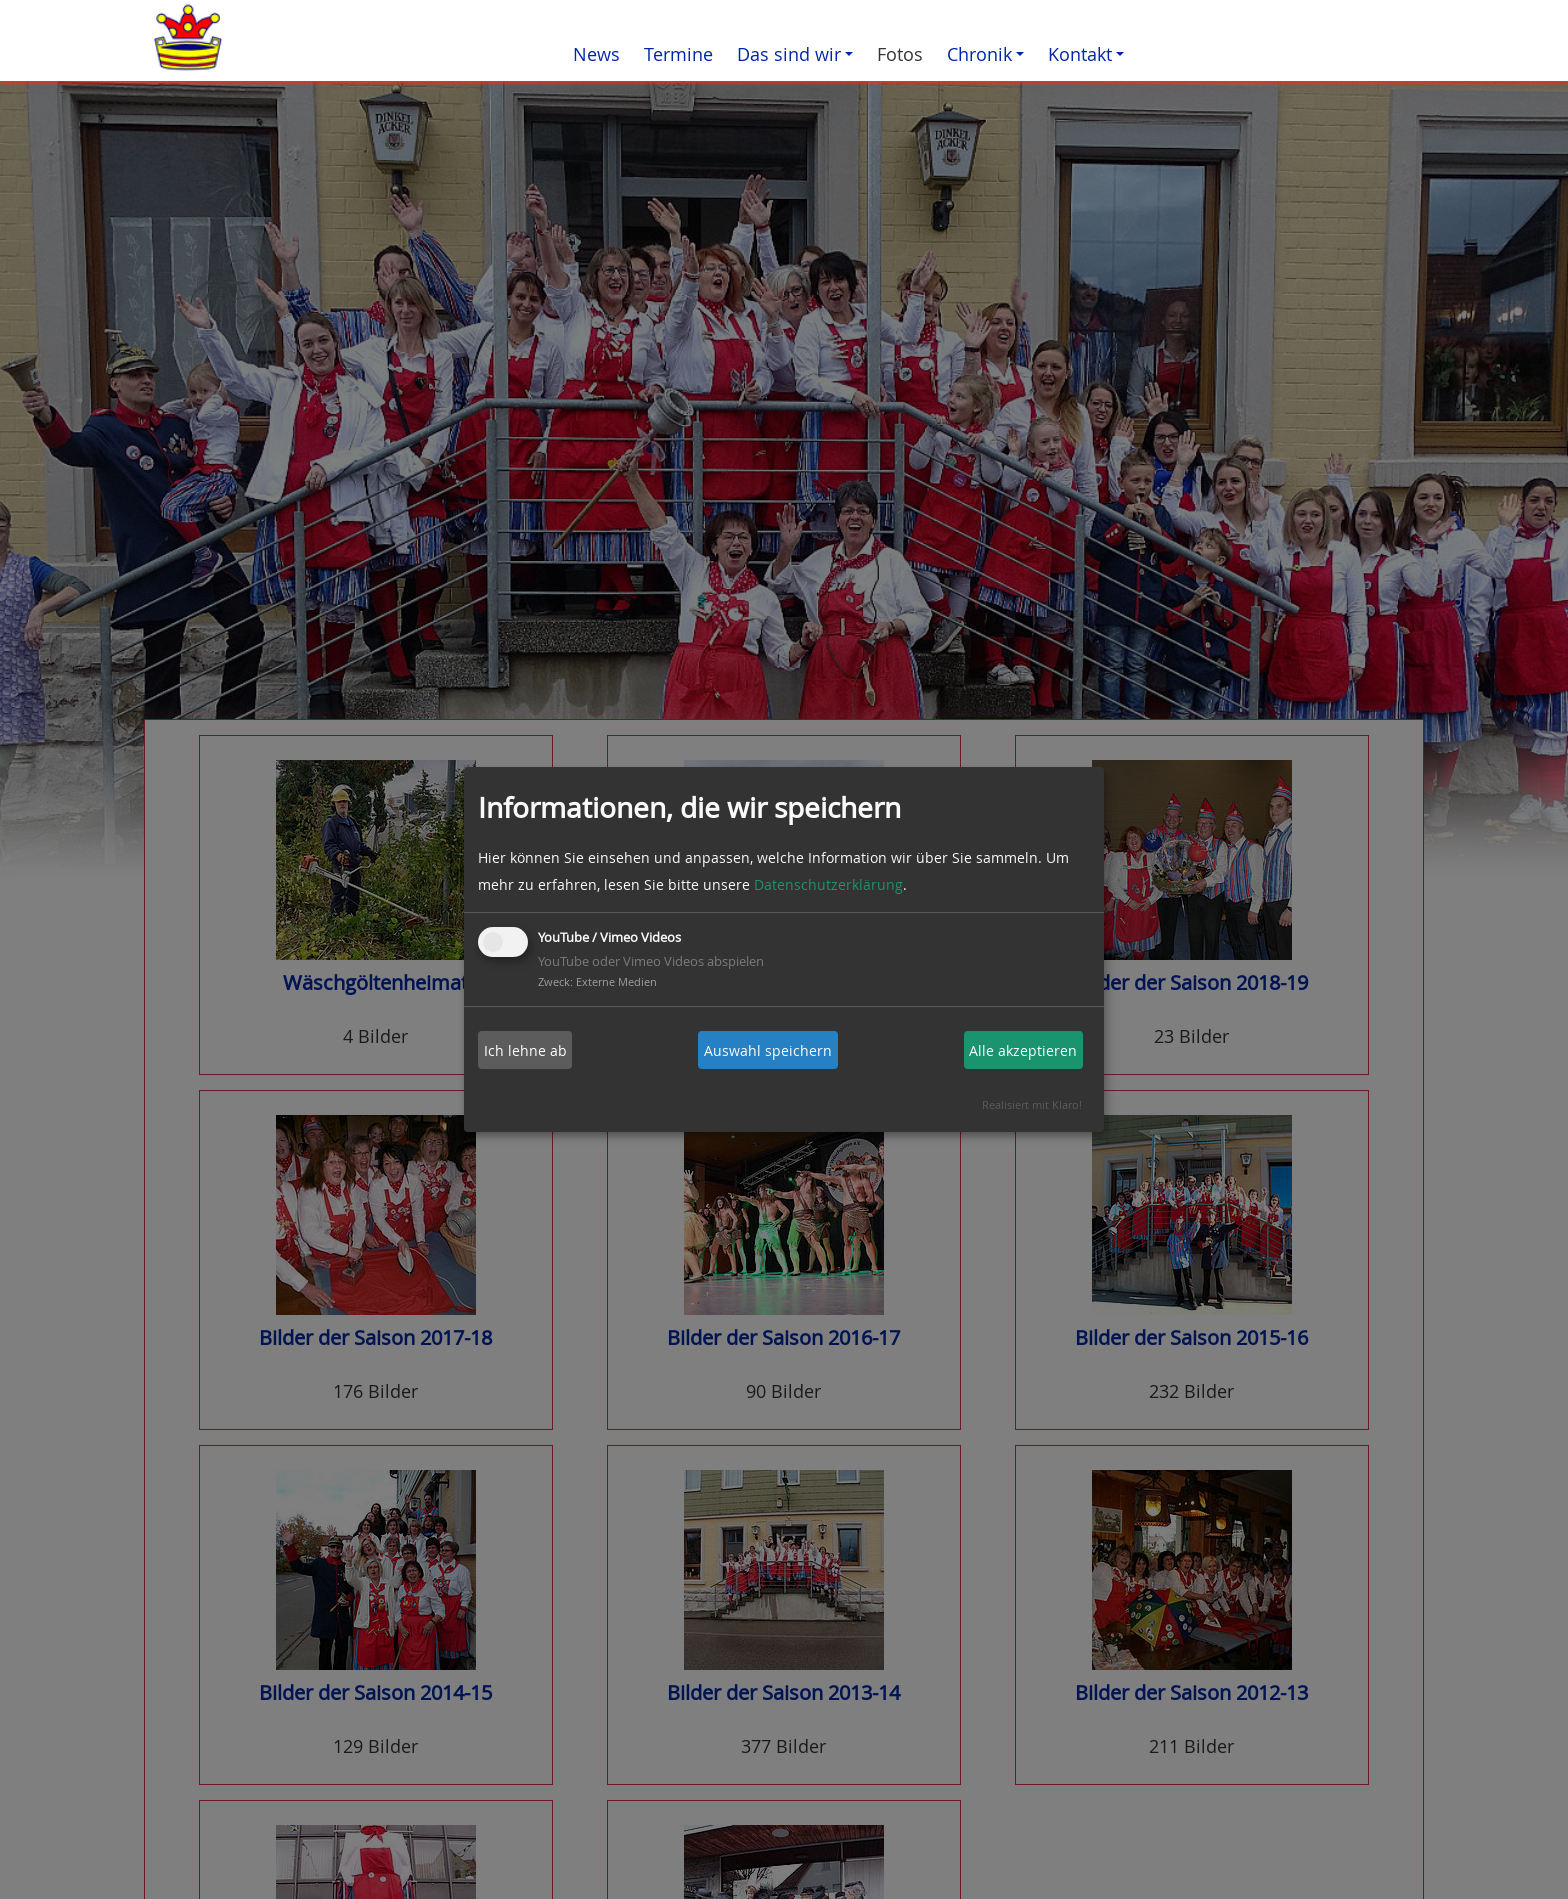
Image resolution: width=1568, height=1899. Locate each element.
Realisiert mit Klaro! (1032, 1104)
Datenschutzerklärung (828, 884)
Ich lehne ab (525, 1050)
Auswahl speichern (768, 1050)
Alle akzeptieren (1023, 1050)
